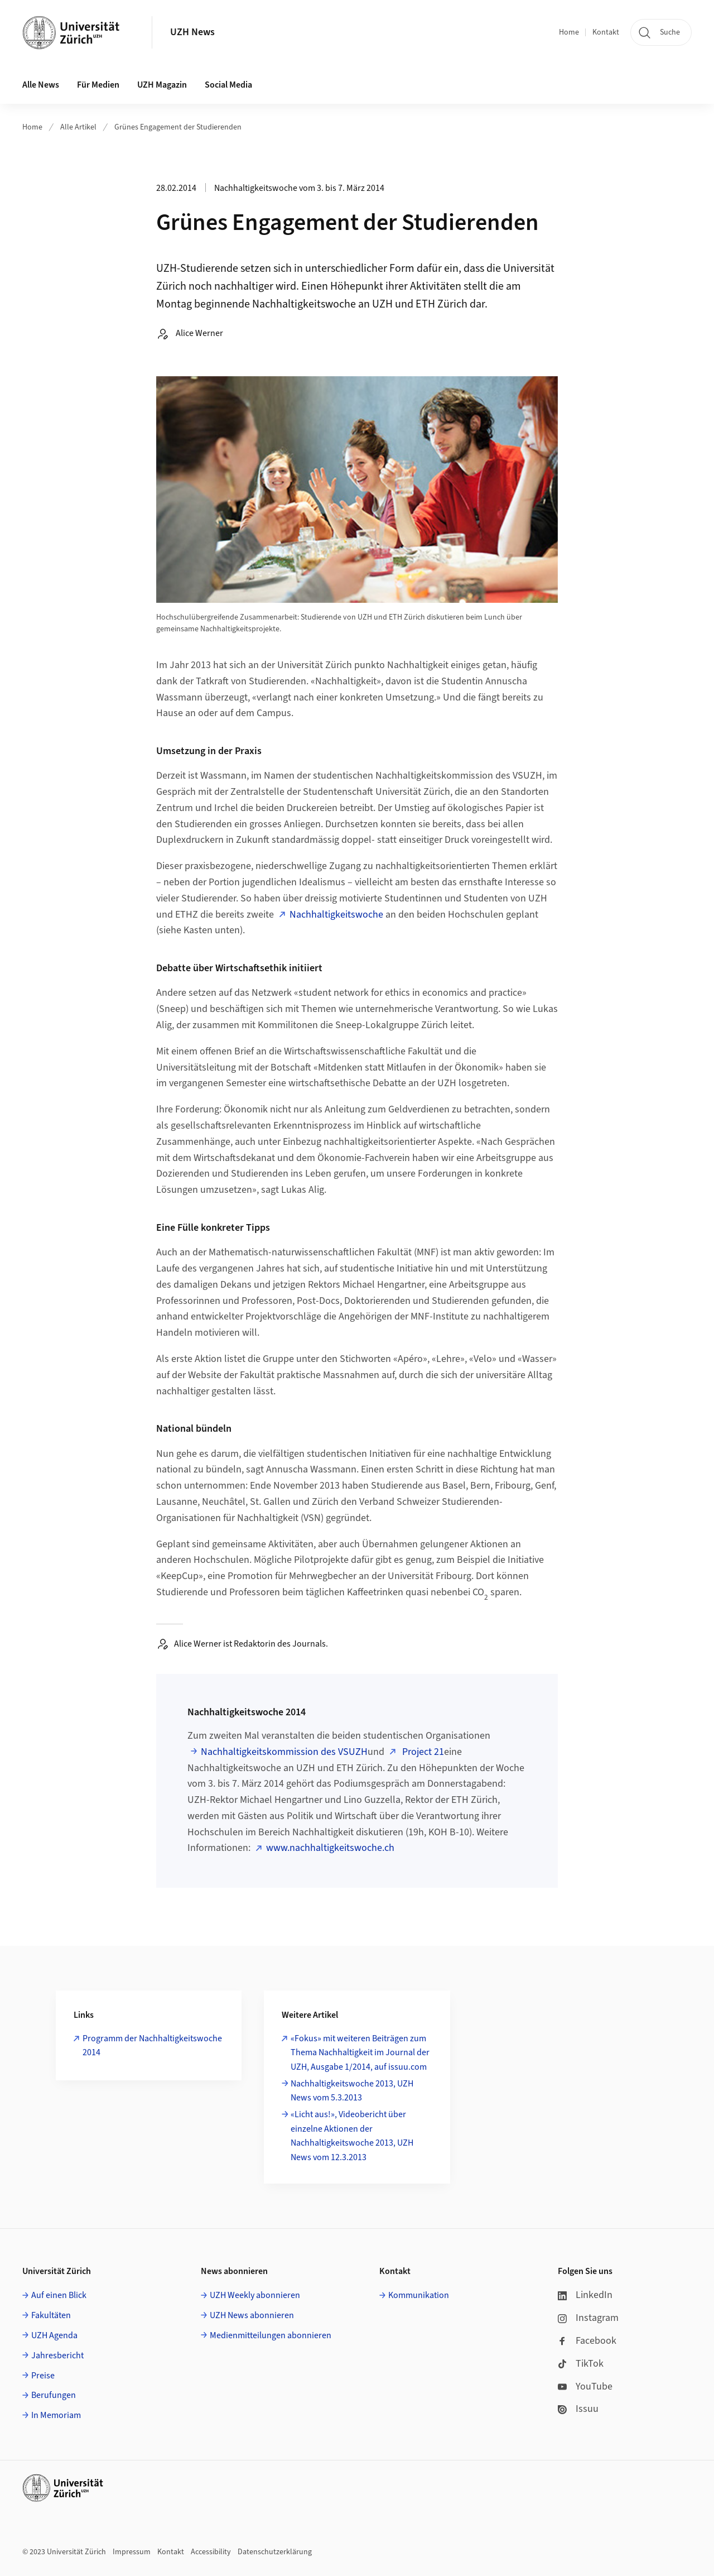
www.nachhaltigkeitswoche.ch (330, 1848)
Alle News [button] (40, 85)
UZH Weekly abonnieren (255, 2295)
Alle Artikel (78, 127)
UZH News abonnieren (252, 2315)
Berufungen (53, 2395)
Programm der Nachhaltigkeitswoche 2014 (152, 2045)
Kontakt (605, 32)
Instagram (588, 2318)
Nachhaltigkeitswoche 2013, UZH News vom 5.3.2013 (352, 2091)
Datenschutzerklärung (275, 2552)
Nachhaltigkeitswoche (336, 915)
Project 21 (422, 1752)
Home (569, 32)
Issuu (578, 2409)
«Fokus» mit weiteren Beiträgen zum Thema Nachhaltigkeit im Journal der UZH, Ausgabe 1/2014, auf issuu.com (360, 2052)
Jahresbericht (57, 2355)
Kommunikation (418, 2295)
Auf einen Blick (58, 2295)
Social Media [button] (228, 85)
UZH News (192, 32)
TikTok (581, 2364)
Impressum (132, 2552)
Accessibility (211, 2552)
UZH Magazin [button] (162, 85)
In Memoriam (56, 2415)
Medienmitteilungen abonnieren (270, 2335)
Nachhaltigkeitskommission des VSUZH (284, 1752)
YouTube (585, 2386)
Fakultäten (51, 2315)
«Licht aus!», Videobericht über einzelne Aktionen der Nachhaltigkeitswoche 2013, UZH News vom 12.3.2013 (352, 2136)
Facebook (587, 2341)
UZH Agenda (54, 2335)
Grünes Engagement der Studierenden (178, 127)
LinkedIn (585, 2295)
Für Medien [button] (98, 85)
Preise (43, 2375)
